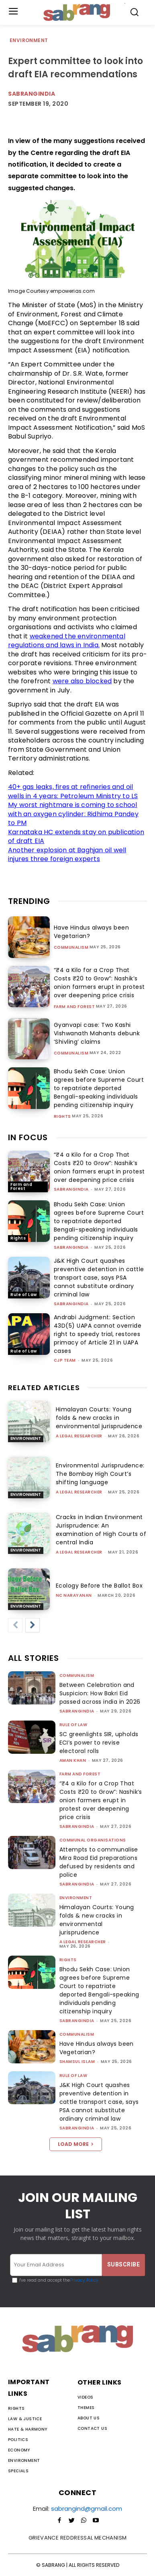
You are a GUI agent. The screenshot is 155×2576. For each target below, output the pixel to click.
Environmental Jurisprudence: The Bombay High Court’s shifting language (100, 1473)
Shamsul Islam (77, 2062)
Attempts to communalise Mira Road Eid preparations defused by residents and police (98, 1862)
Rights (62, 1117)
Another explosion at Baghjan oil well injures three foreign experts (67, 854)
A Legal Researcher (79, 1436)
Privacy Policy (84, 2280)
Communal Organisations (92, 1840)
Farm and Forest (74, 1007)
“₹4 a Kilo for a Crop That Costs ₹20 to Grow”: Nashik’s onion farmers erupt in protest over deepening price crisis (99, 1167)
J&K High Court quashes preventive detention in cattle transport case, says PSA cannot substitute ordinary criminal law (99, 1277)
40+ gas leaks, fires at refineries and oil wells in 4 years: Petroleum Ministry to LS (73, 791)
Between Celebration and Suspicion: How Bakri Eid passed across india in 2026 (100, 1693)
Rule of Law (23, 1295)
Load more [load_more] (76, 2144)
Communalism (71, 948)
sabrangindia (71, 1189)
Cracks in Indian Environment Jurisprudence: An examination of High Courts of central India (101, 1529)
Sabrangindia (31, 94)
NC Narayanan (74, 1595)
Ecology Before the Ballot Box (99, 1586)
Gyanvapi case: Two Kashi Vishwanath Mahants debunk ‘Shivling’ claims (97, 1033)
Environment (29, 40)
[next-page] (32, 1625)
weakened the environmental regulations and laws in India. (66, 641)
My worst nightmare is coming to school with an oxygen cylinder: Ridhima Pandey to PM (73, 813)
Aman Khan (72, 1760)
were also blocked (82, 681)
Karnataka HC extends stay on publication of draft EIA (76, 836)
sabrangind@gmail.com (86, 2508)
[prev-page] (15, 1625)
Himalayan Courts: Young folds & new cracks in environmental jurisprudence (99, 1417)
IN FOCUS (28, 1137)
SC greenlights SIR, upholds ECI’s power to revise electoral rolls (99, 1742)
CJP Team (65, 1360)
